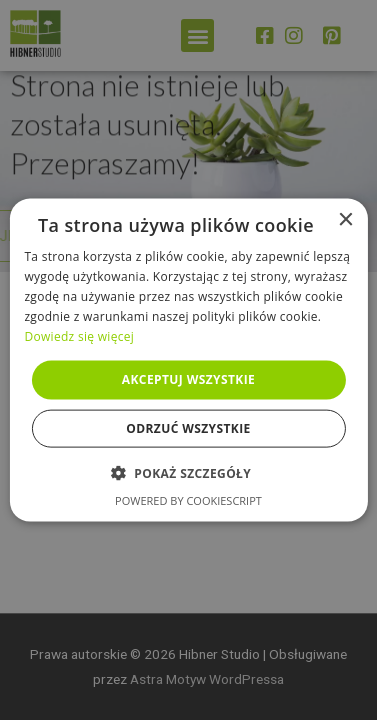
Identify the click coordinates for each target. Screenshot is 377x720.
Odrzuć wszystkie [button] (188, 427)
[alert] (188, 360)
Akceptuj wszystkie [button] (188, 379)
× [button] (345, 220)
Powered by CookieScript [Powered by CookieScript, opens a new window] (188, 499)
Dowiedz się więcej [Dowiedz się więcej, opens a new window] (79, 335)
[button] (188, 472)
